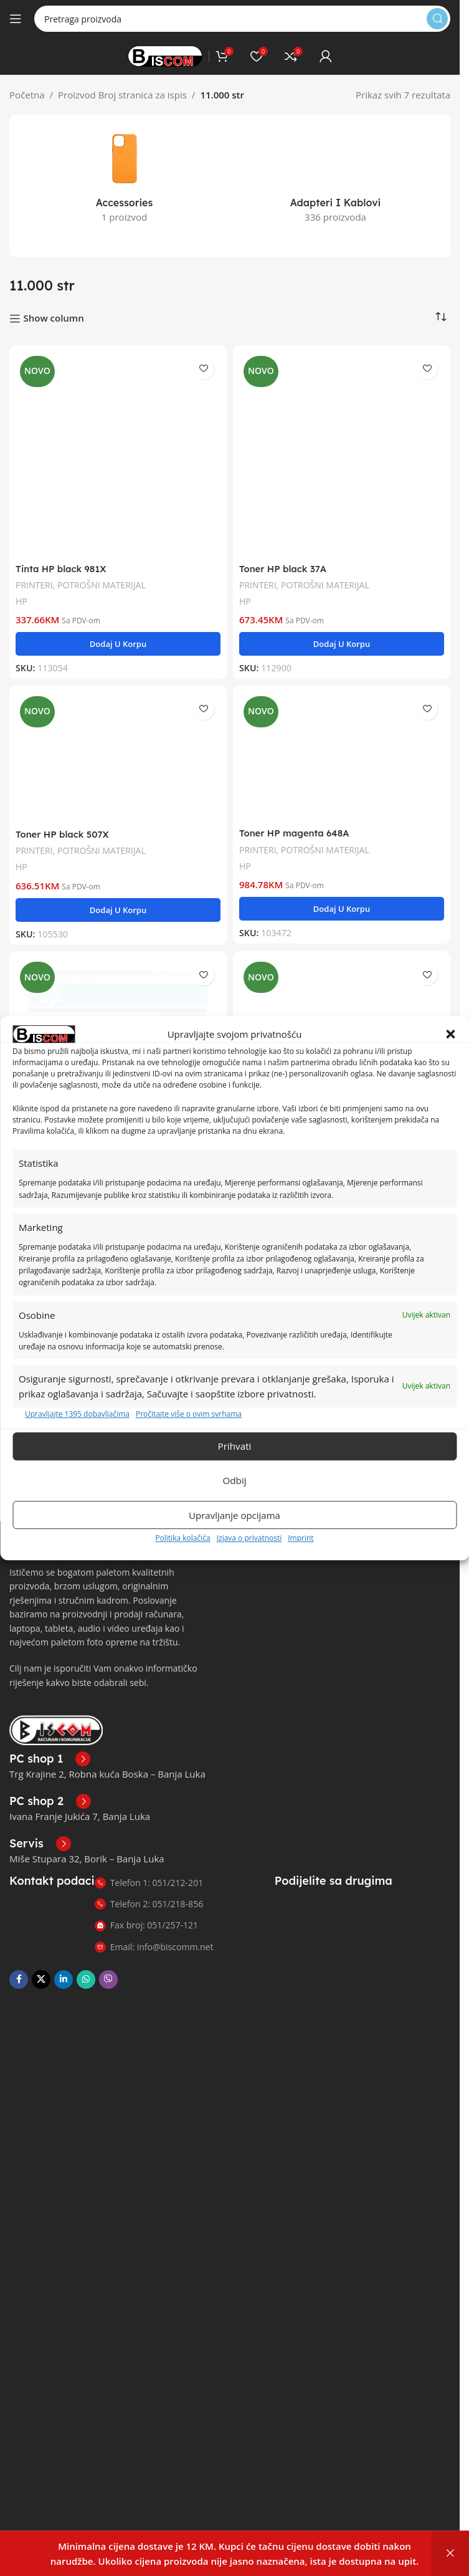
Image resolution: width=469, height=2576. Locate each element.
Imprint (300, 1538)
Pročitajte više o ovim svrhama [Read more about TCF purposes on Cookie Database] (189, 1414)
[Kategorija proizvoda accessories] (124, 179)
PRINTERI (35, 572)
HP (21, 589)
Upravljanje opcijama (234, 1515)
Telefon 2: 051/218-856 (149, 1891)
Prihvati (234, 1446)
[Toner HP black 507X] (118, 744)
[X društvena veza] (41, 1967)
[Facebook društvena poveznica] (18, 1967)
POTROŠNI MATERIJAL (103, 572)
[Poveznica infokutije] (49, 1746)
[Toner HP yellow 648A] (118, 1009)
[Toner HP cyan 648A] (341, 1007)
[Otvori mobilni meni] (15, 18)
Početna (27, 95)
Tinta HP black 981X (62, 556)
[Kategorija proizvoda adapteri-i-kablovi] (335, 162)
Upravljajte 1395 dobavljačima (77, 1414)
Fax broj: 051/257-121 (146, 1913)
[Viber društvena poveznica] (108, 1967)
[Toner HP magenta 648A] (341, 744)
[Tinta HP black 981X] (118, 441)
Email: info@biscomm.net (154, 1934)
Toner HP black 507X (63, 822)
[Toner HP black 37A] (341, 441)
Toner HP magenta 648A (295, 821)
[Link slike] (56, 1716)
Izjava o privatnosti (249, 1538)
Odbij (235, 1481)
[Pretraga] (242, 19)
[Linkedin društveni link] (63, 1967)
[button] (450, 1034)
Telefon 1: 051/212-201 (149, 1870)
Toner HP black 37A (283, 556)
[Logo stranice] (165, 55)
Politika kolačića (182, 1538)
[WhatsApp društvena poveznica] (86, 1967)
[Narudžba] (441, 304)
